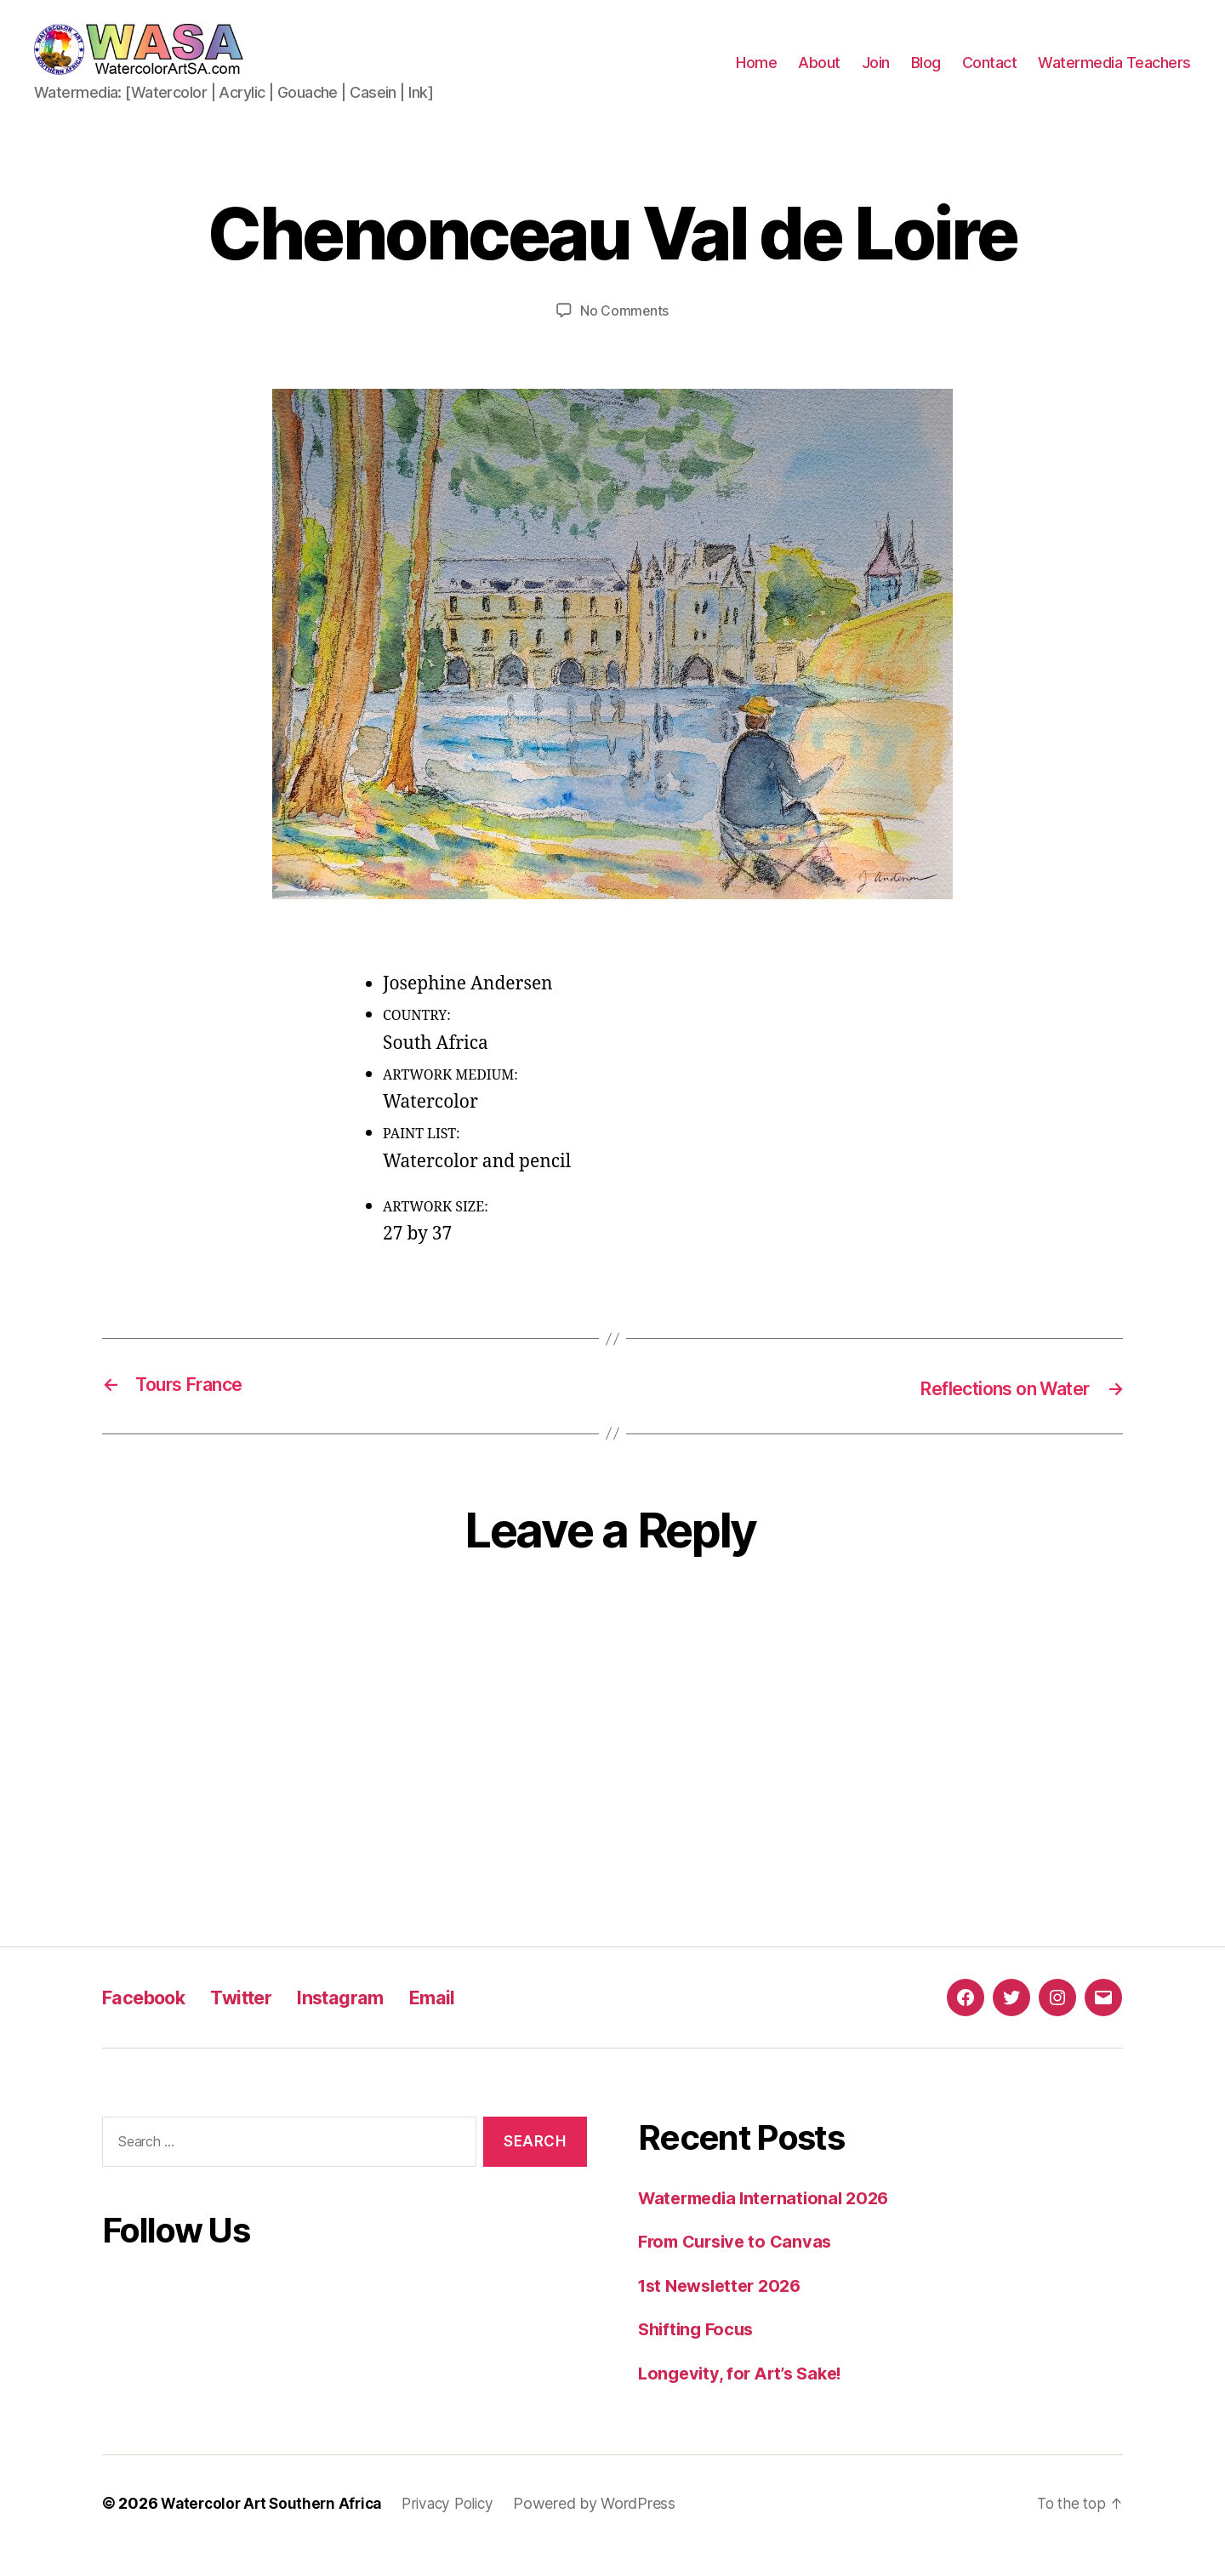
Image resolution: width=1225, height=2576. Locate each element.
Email (464, 2021)
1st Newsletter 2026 (725, 2309)
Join (876, 75)
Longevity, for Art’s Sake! (745, 2397)
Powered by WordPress (609, 2528)
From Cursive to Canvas (739, 2266)
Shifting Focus (699, 2353)
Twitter (257, 2021)
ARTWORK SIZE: (435, 1231)
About (819, 75)
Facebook (149, 2021)
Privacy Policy (459, 2528)
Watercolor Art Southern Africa (275, 2528)
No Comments (624, 336)
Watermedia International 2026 (770, 2221)
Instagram (365, 2021)
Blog (926, 75)
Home (756, 75)
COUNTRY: (417, 1041)
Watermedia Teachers (1114, 75)
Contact (989, 75)
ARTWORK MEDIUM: (450, 1099)
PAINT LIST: (421, 1159)
